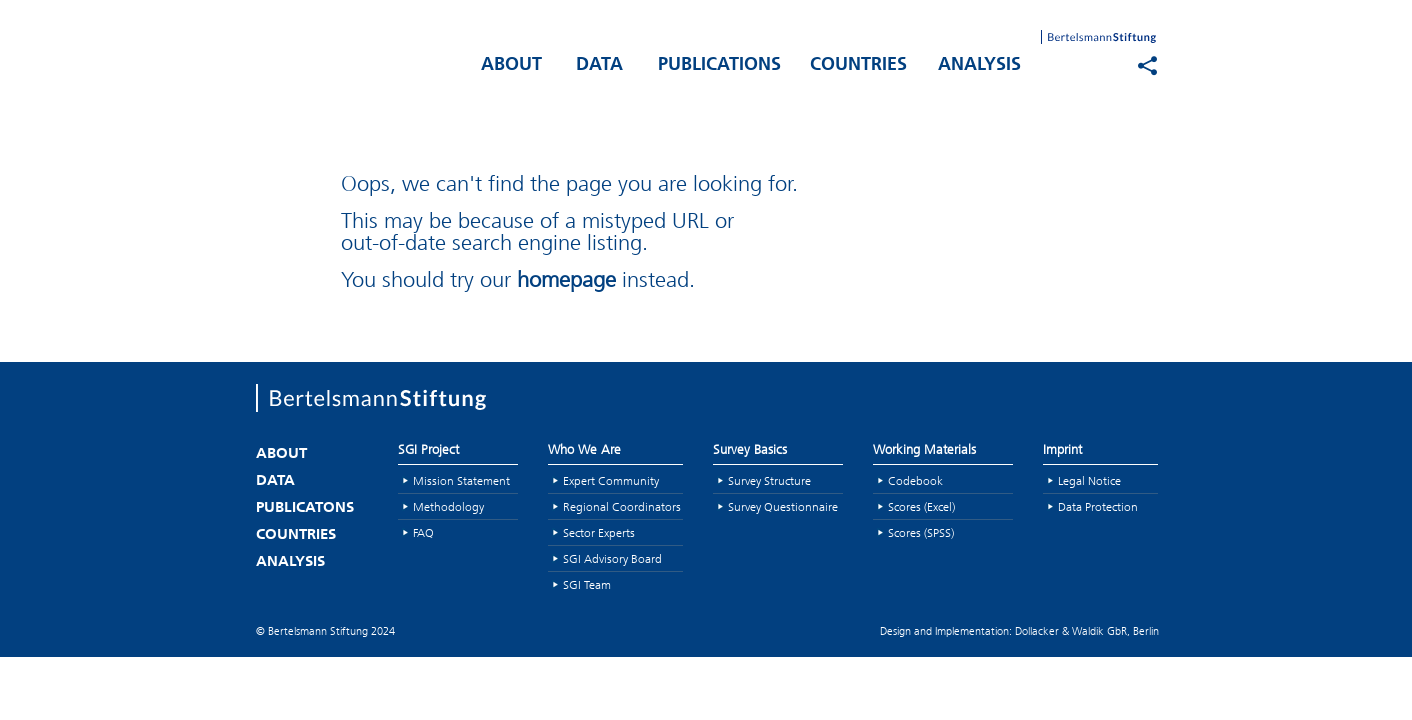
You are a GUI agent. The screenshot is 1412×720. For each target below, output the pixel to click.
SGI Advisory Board (612, 558)
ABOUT (511, 65)
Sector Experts (599, 532)
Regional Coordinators (622, 506)
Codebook (915, 480)
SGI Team (587, 584)
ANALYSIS (979, 65)
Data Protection (1098, 506)
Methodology (448, 506)
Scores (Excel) (921, 506)
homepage (566, 279)
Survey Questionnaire (783, 506)
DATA (599, 65)
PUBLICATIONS (719, 65)
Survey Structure (769, 480)
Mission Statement (461, 480)
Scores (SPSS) (921, 532)
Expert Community (611, 480)
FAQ (423, 532)
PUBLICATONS (305, 508)
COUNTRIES (858, 65)
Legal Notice (1089, 480)
